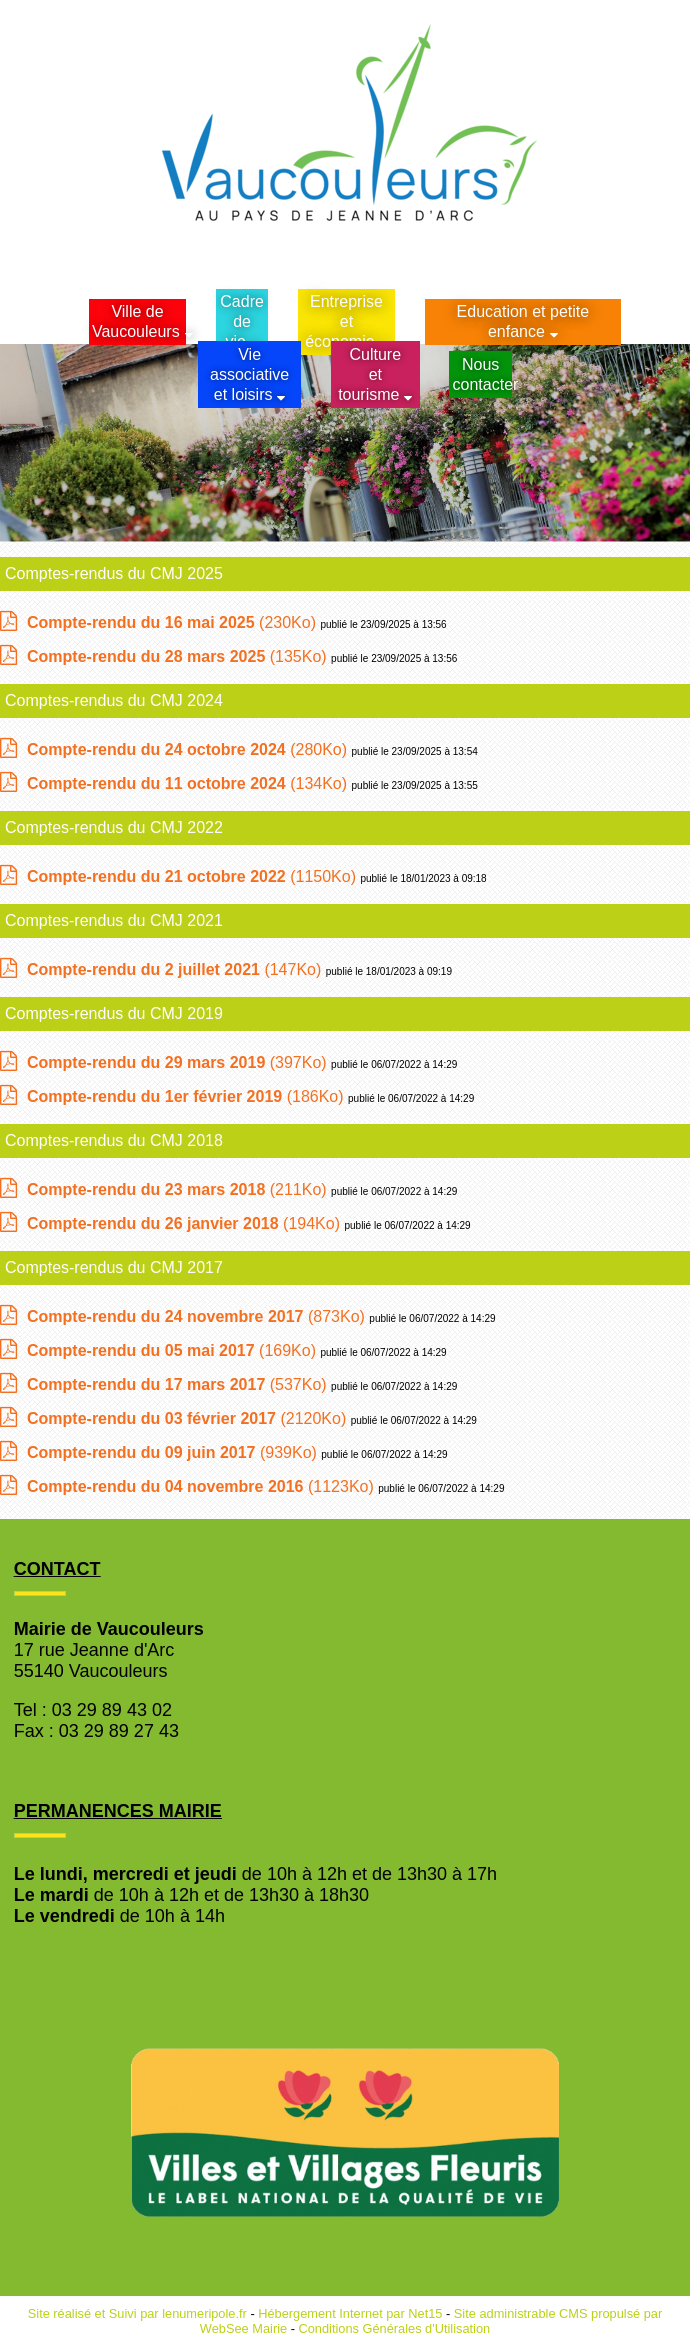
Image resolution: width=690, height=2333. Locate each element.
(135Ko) (179, 656)
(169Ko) (173, 1350)
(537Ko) (179, 1384)
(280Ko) (189, 749)
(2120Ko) (189, 1418)
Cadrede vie (242, 321)
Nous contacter (482, 374)
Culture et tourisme (369, 374)
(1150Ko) (193, 876)
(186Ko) (187, 1096)
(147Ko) (176, 969)
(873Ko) (198, 1316)
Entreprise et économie (344, 321)
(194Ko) (185, 1223)
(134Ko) (189, 783)
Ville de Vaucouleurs (136, 321)
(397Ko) (179, 1062)
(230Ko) (173, 622)
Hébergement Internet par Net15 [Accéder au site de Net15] (350, 2313)
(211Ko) (179, 1189)
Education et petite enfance (523, 321)
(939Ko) (174, 1452)
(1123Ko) (202, 1486)
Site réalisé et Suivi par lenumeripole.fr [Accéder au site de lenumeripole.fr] (137, 2313)
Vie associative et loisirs (249, 374)
